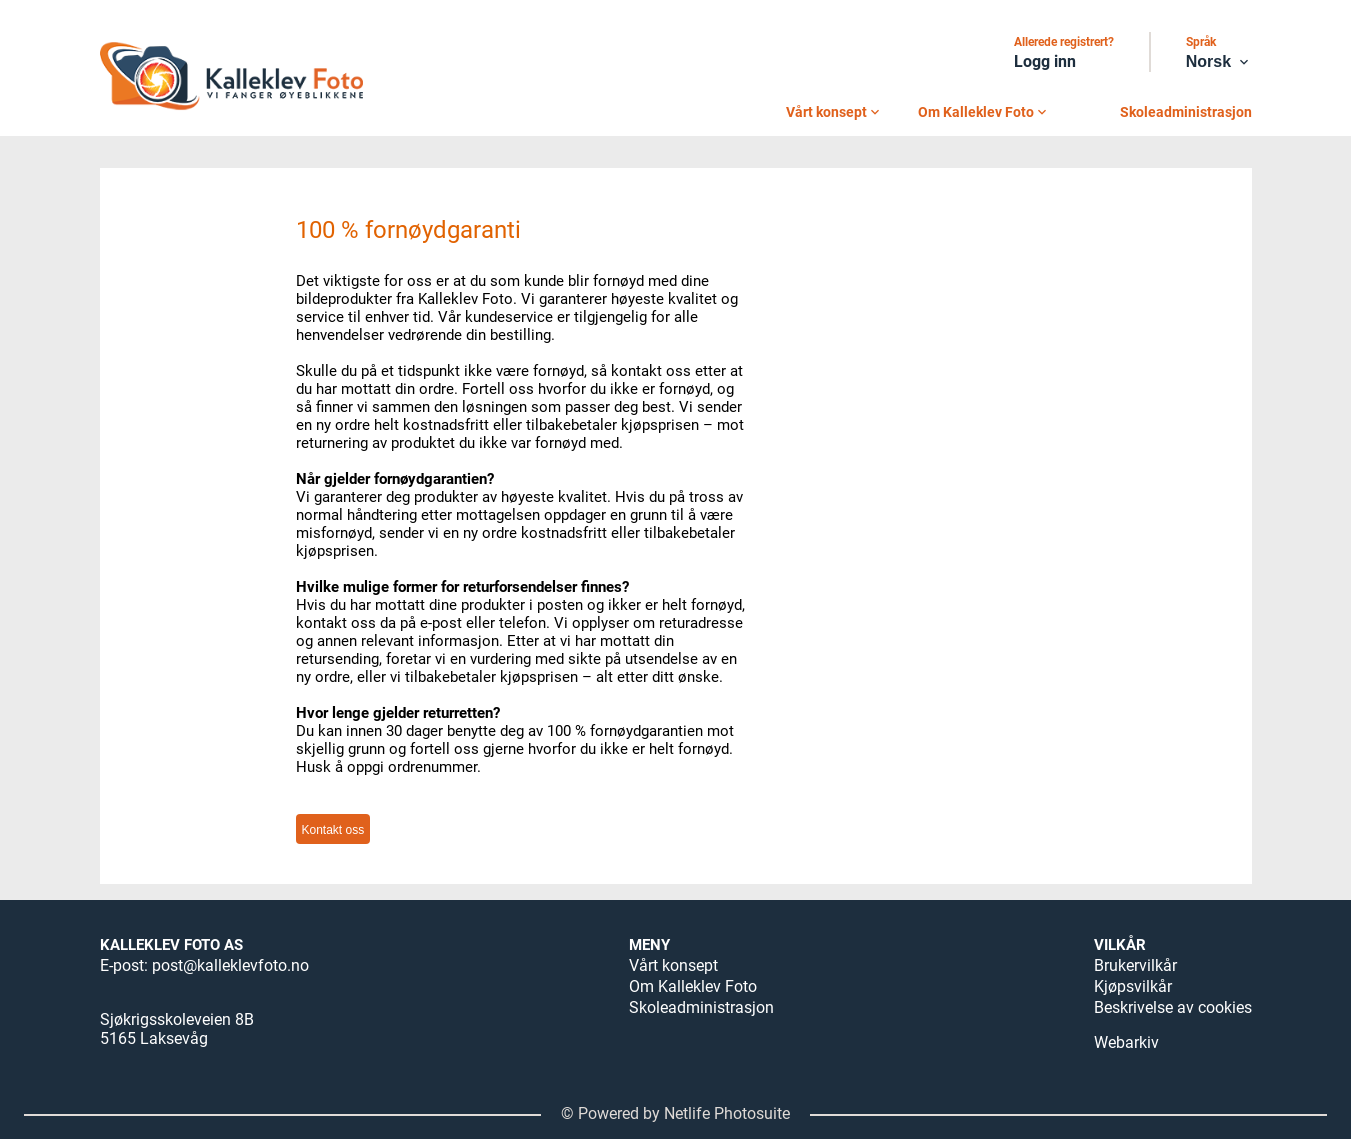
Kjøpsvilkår (1133, 986)
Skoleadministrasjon (1186, 112)
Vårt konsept (834, 112)
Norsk (1219, 62)
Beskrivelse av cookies (1173, 1007)
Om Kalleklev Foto (984, 112)
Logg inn (1045, 61)
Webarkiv (1126, 1042)
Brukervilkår (1135, 965)
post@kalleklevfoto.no (230, 965)
